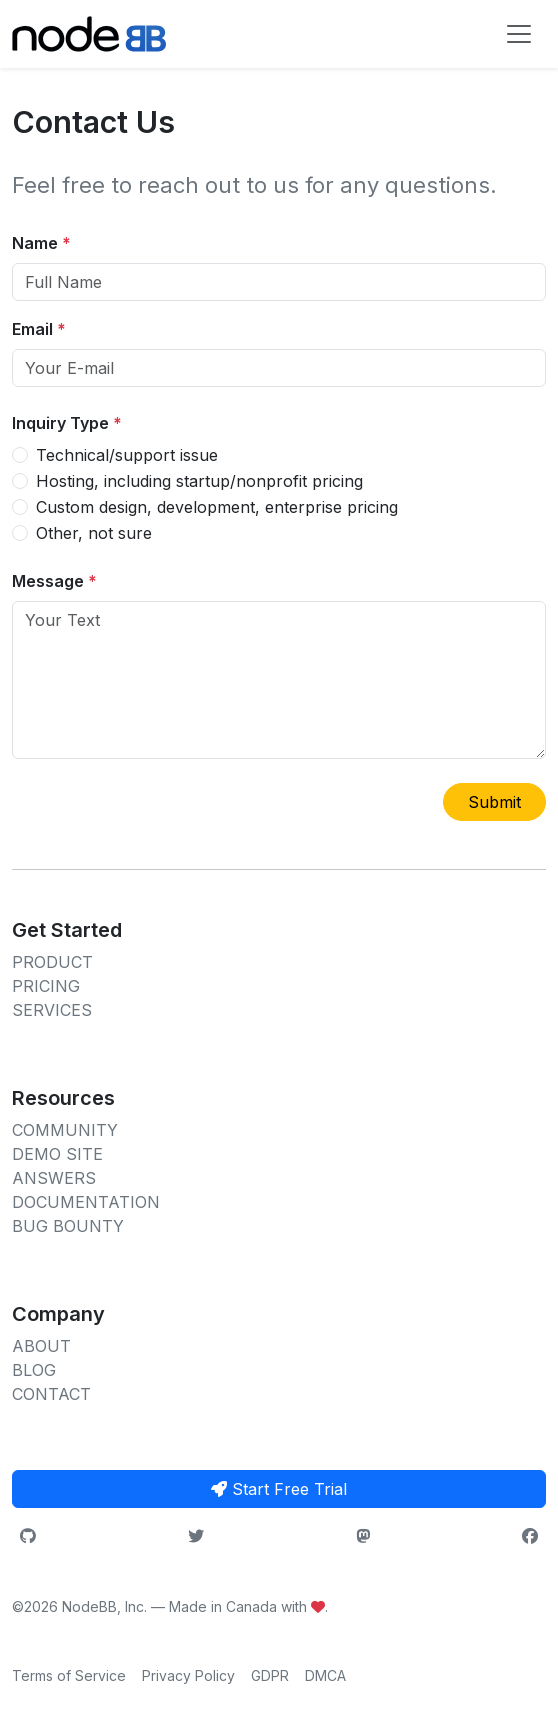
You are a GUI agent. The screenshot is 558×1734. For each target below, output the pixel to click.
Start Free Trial (279, 1489)
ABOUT (41, 1346)
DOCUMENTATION (86, 1202)
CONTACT (51, 1394)
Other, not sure (94, 533)
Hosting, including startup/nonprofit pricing (199, 481)
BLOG (34, 1370)
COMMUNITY (65, 1130)
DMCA (325, 1675)
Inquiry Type (67, 423)
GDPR (270, 1675)
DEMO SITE (57, 1154)
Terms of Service (69, 1675)
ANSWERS (54, 1178)
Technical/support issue (127, 455)
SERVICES (52, 1010)
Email (39, 329)
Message (54, 581)
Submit (494, 802)
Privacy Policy (188, 1675)
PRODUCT (52, 962)
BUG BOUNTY (68, 1226)
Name (41, 243)
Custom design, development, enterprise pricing (217, 507)
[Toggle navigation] (519, 34)
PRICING (46, 986)
